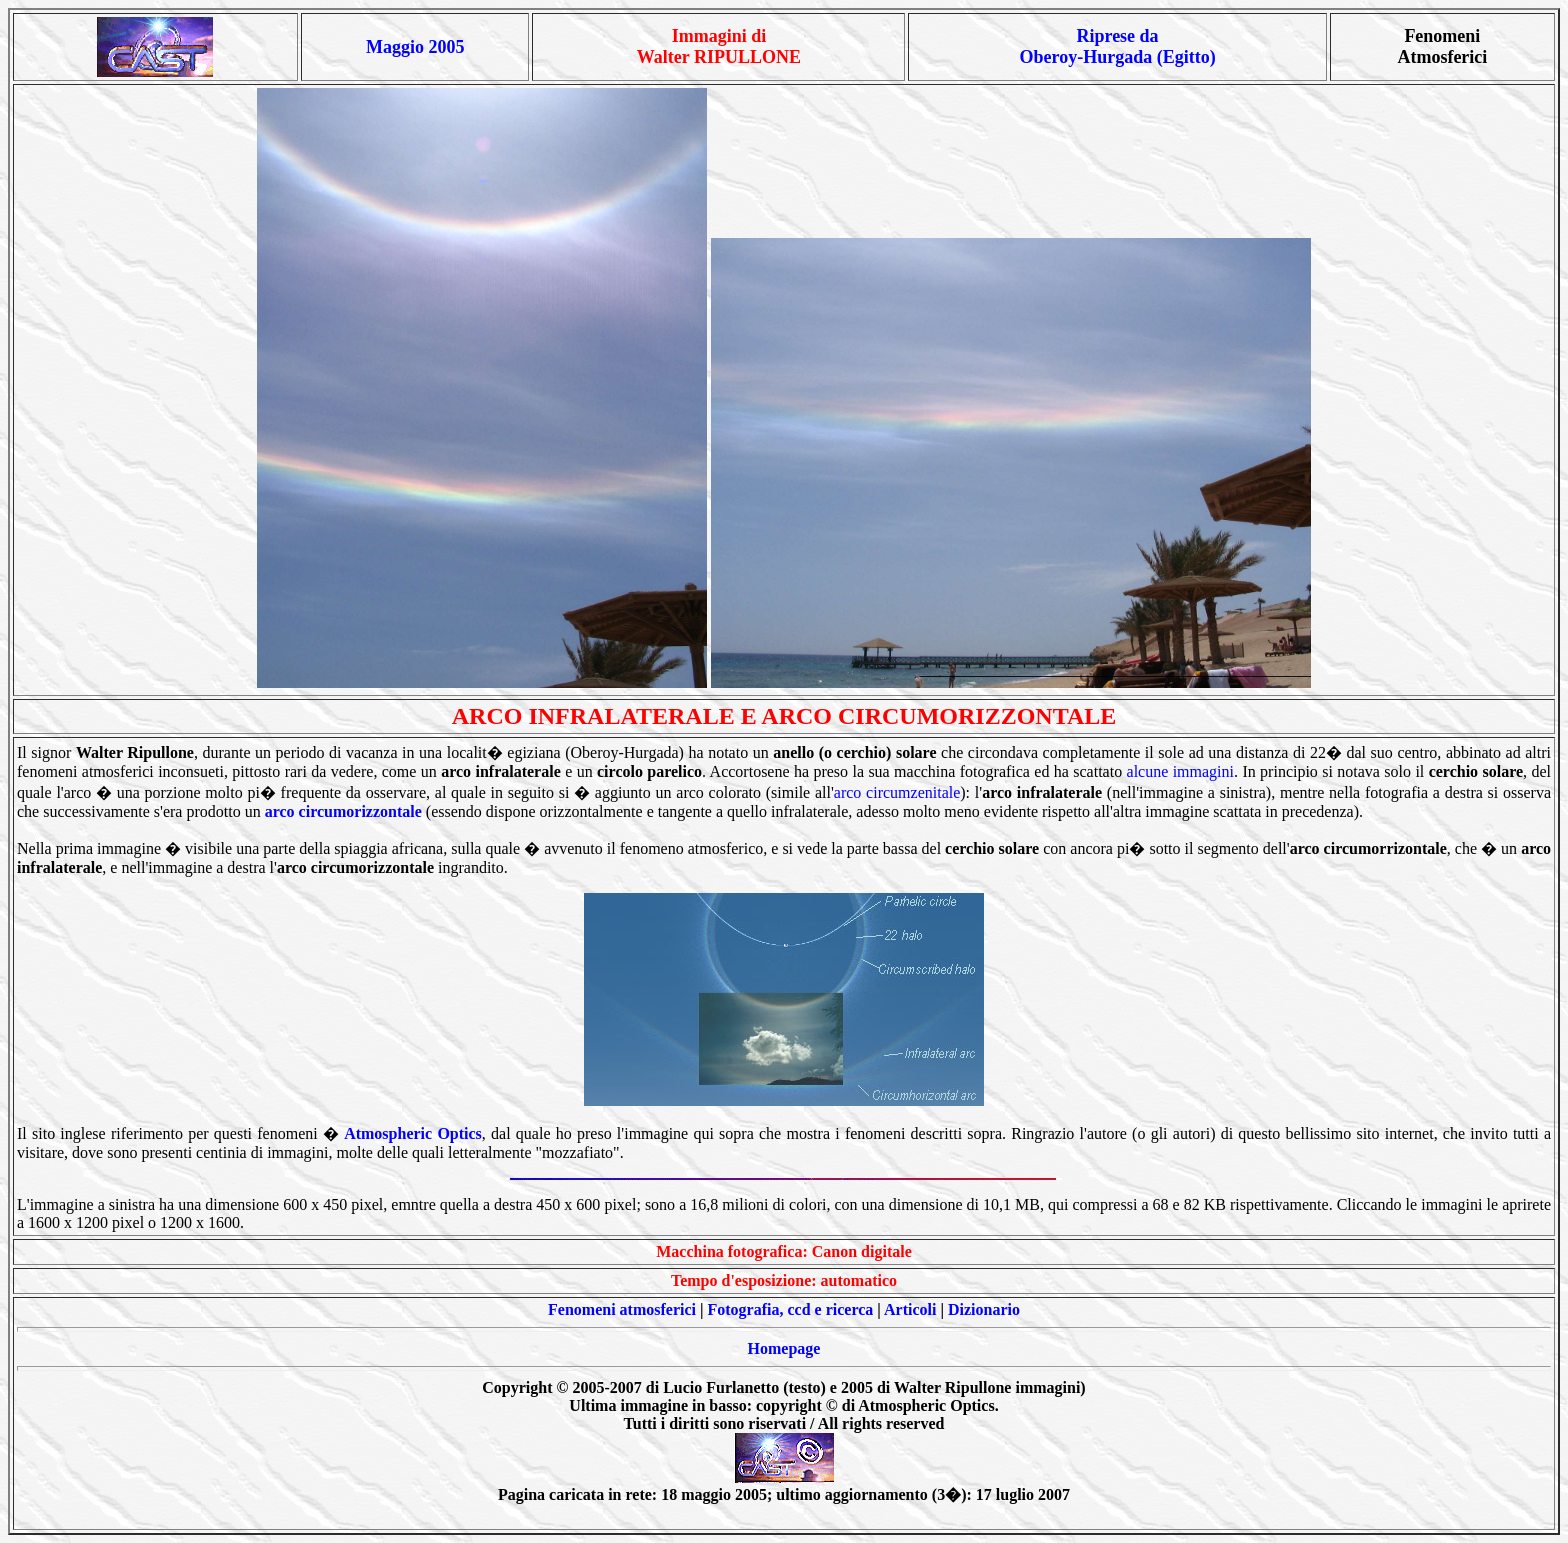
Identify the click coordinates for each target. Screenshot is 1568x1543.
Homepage (784, 1348)
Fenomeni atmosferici (622, 1309)
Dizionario (984, 1309)
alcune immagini (1180, 771)
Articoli (910, 1309)
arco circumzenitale (897, 792)
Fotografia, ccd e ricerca (791, 1309)
